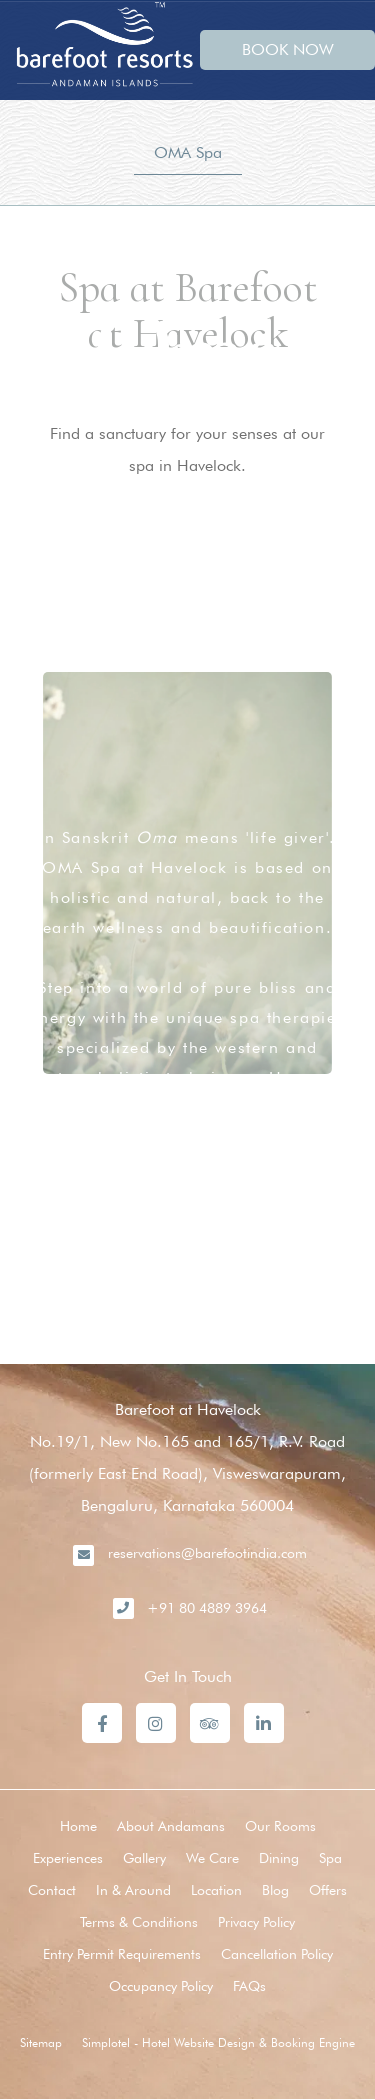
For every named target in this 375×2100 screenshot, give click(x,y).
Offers (328, 1890)
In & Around (133, 1890)
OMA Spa (188, 152)
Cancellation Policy (277, 1954)
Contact (52, 1890)
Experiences (68, 1858)
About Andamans (171, 1826)
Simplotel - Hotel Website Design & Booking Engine (218, 2042)
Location (216, 1890)
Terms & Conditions (139, 1922)
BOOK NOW (288, 49)
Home (78, 1826)
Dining (279, 1858)
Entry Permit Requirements (122, 1954)
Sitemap (41, 2042)
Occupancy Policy (161, 1986)
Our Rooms (280, 1826)
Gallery (144, 1858)
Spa (330, 1858)
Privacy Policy (256, 1922)
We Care (212, 1858)
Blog (275, 1890)
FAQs (249, 1986)
